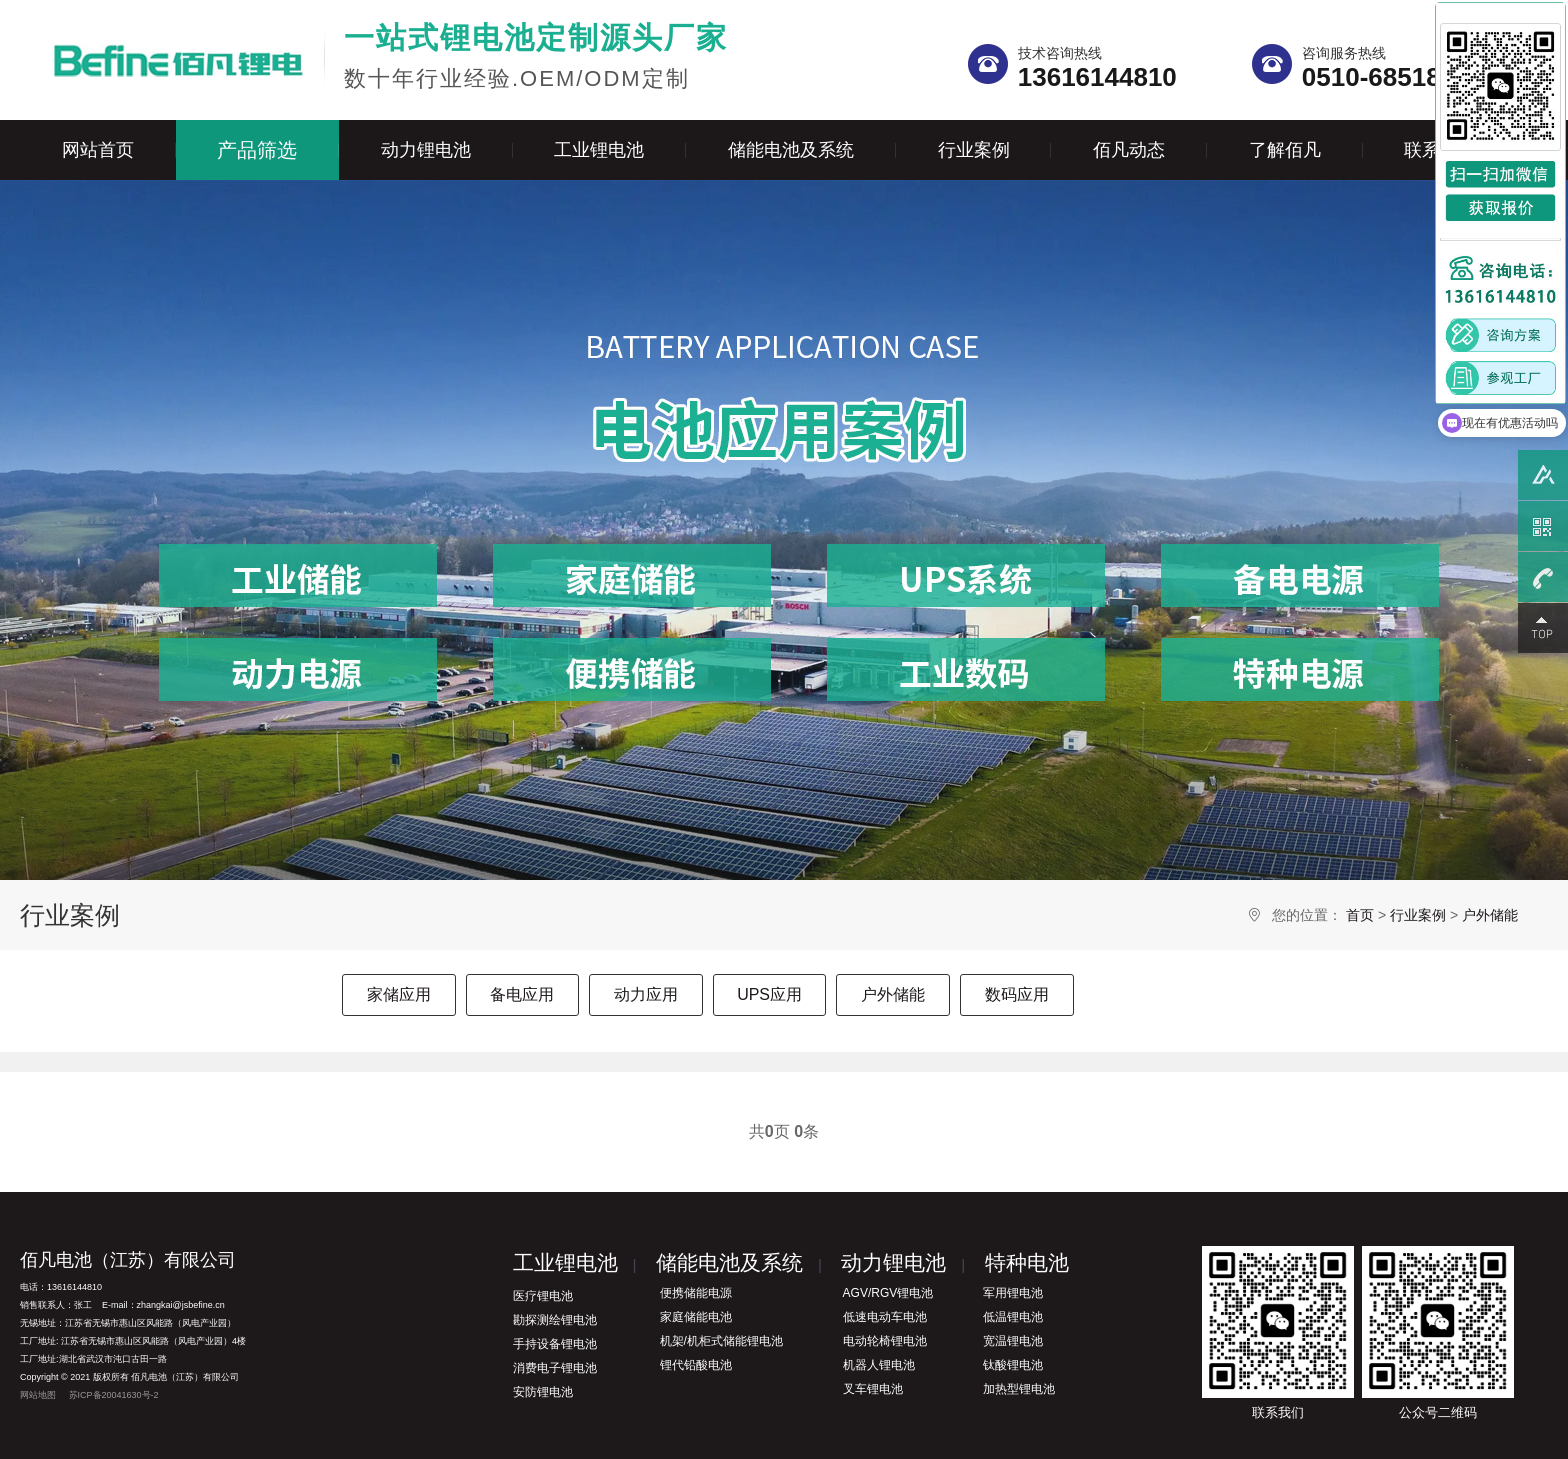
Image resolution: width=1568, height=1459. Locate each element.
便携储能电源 (696, 1293)
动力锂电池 (426, 150)
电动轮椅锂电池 (885, 1341)
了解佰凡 (1285, 150)
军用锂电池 (1013, 1293)
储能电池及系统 (791, 150)
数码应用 (1017, 994)
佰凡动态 (1129, 150)
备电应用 (522, 994)
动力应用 (646, 994)
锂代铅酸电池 (696, 1365)
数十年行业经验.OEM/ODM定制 (536, 55)
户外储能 (1490, 915)
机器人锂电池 (879, 1365)
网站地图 (38, 1395)
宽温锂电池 (1013, 1341)
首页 (1360, 915)
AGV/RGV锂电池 (888, 1293)
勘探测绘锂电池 (555, 1320)
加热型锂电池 (1019, 1389)
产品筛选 (257, 150)
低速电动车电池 (885, 1317)
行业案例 (974, 150)
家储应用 (399, 994)
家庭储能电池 (696, 1317)
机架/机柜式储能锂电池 (721, 1341)
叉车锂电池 (873, 1389)
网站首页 (98, 150)
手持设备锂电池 (555, 1344)
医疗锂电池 (543, 1296)
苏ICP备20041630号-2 (114, 1395)
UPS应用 (769, 994)
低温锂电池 (1013, 1317)
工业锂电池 (599, 150)
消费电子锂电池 (555, 1368)
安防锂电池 (543, 1392)
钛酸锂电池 (1013, 1365)
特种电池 (1027, 1262)
